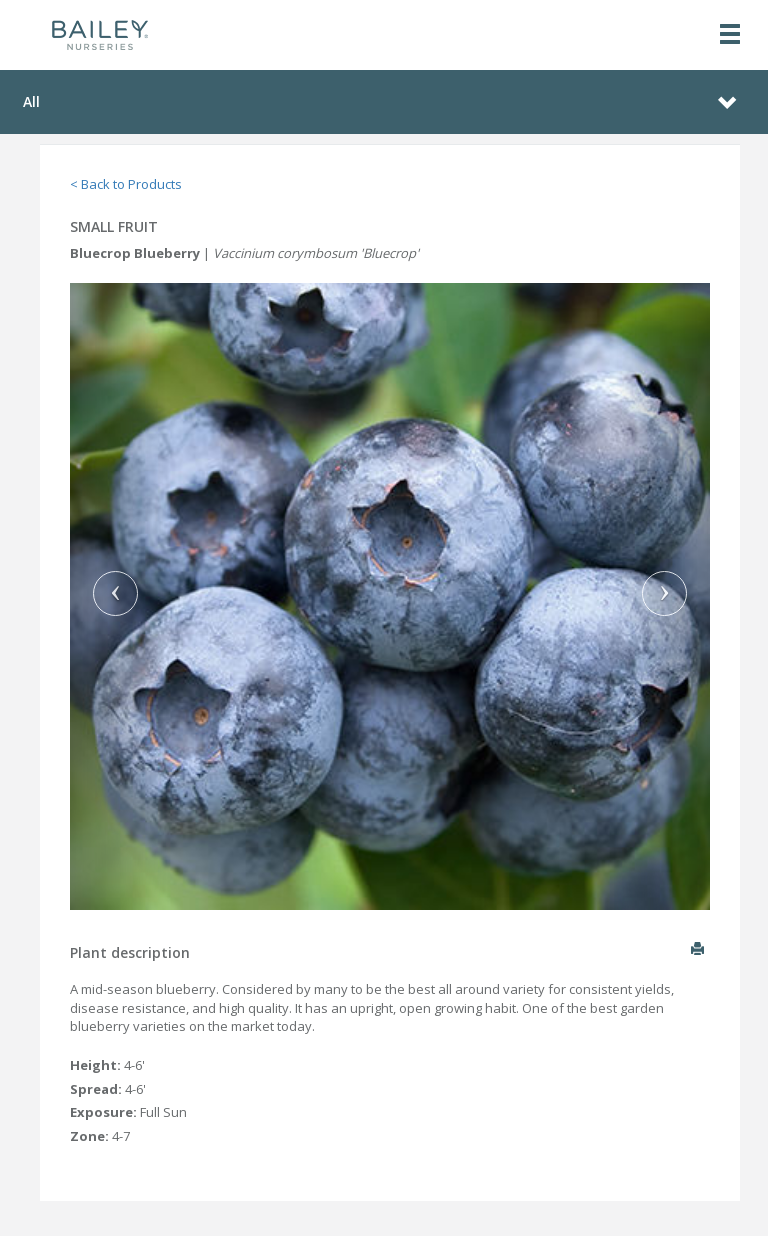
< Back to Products (126, 184)
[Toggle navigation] (730, 35)
